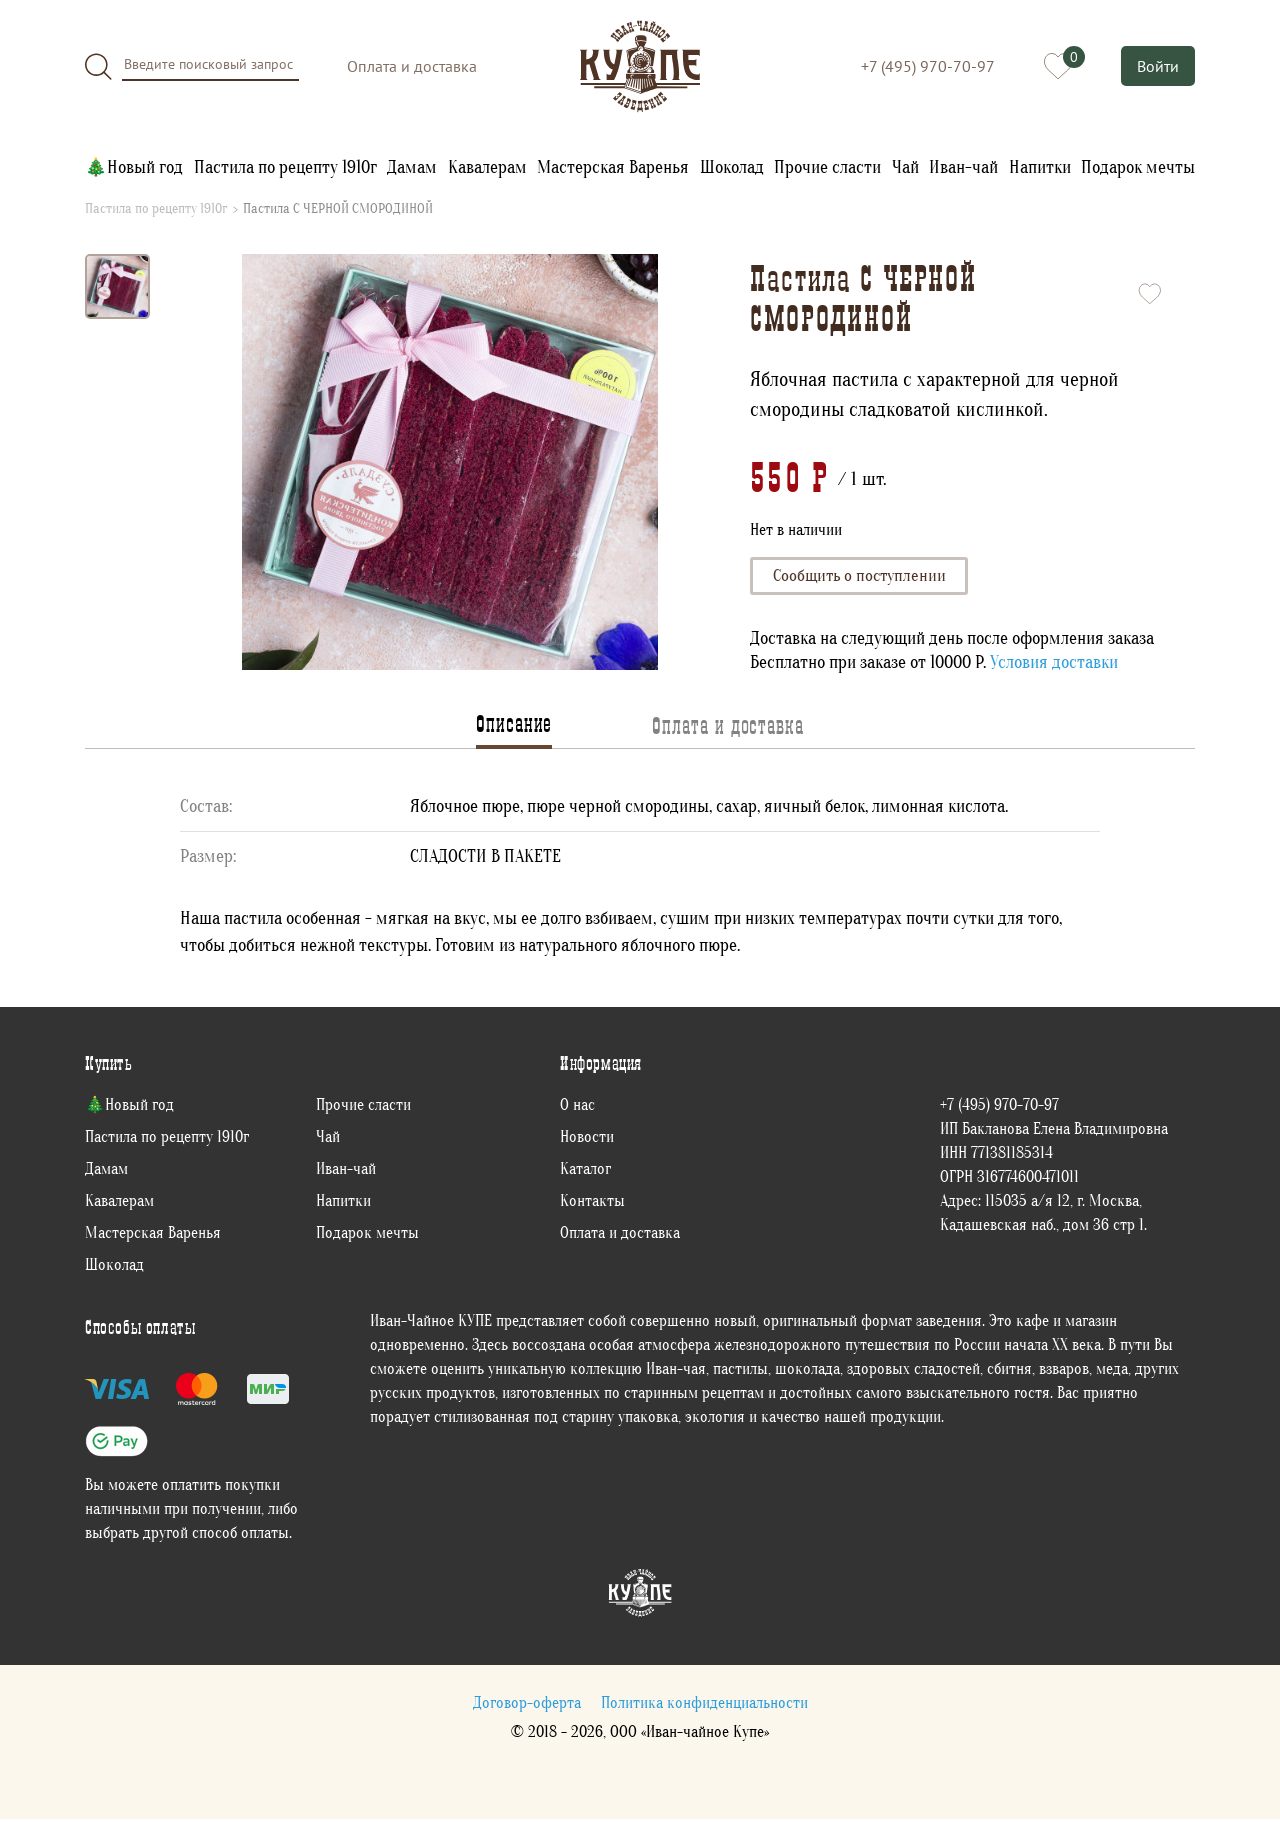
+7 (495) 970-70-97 (926, 66)
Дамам (412, 167)
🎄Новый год (134, 167)
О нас (577, 1108)
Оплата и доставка (412, 66)
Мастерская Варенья (613, 167)
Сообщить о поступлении (864, 577)
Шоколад (732, 167)
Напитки (1040, 167)
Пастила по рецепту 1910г (285, 167)
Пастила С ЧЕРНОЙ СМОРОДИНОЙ (338, 209)
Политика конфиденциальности (704, 1706)
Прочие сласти (827, 167)
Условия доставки (1054, 665)
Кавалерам (487, 167)
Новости (587, 1140)
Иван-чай (963, 167)
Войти (1158, 66)
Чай (905, 167)
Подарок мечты (1138, 167)
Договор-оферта (527, 1706)
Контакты (592, 1204)
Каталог (585, 1172)
